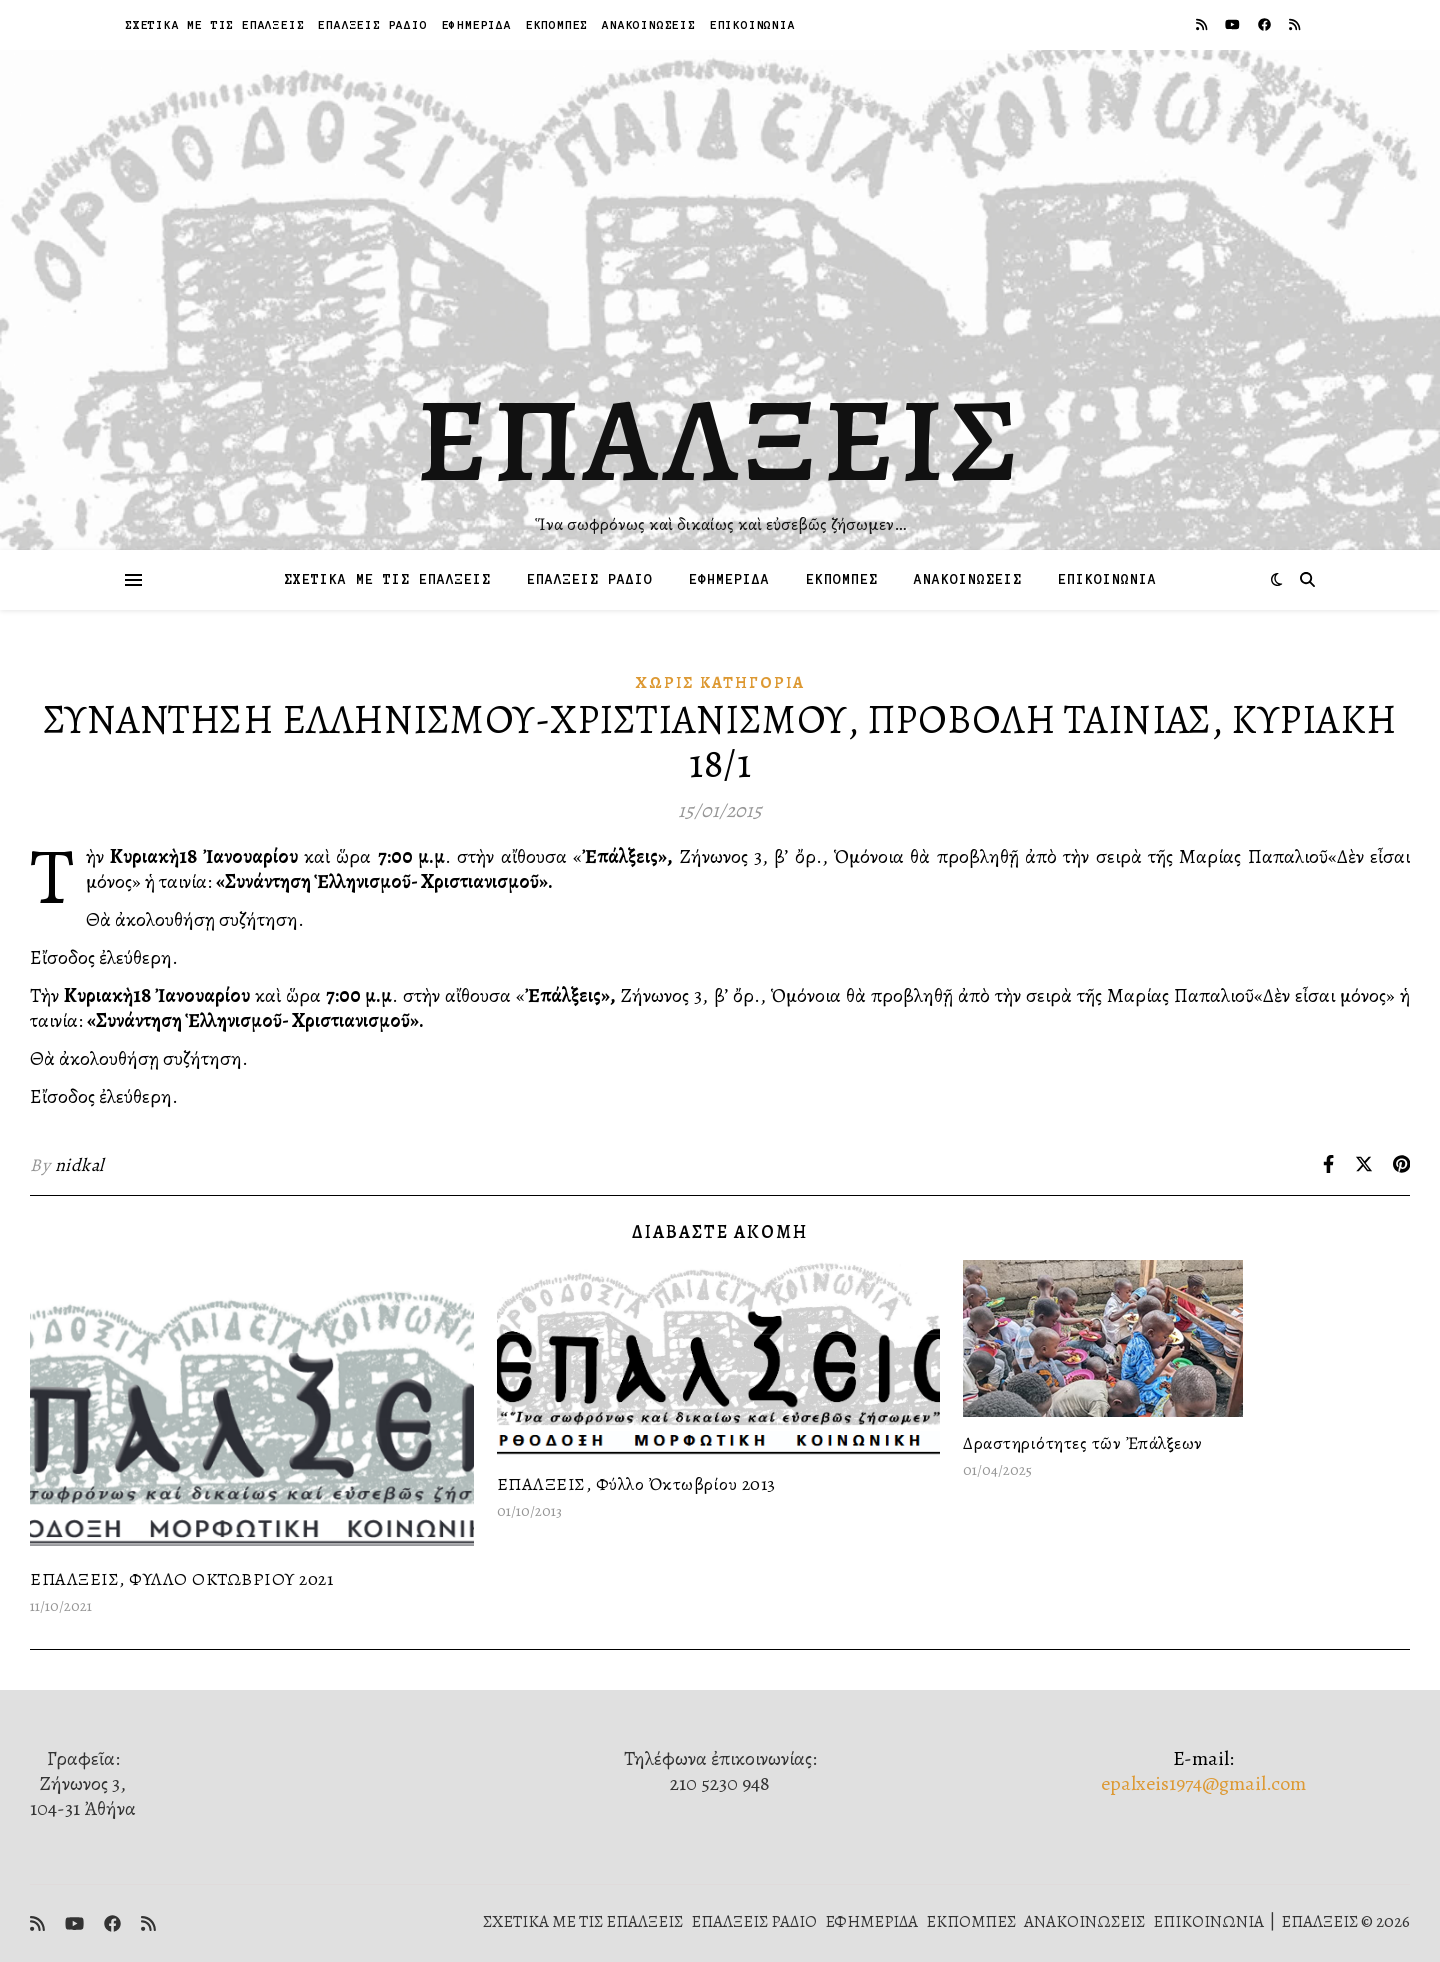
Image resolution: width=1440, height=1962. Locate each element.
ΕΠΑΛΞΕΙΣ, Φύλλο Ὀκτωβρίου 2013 (636, 1484)
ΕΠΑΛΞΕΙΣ (720, 440)
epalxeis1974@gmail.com (1203, 1783)
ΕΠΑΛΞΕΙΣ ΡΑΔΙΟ (372, 24)
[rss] (1203, 24)
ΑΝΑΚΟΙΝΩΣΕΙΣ (649, 24)
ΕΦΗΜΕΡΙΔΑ (477, 24)
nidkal (79, 1165)
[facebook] (1266, 24)
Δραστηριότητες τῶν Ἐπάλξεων (1083, 1443)
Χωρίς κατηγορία (720, 683)
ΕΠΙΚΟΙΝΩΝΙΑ (753, 24)
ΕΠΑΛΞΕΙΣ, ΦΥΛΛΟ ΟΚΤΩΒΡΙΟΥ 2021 (181, 1579)
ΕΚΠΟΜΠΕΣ (557, 24)
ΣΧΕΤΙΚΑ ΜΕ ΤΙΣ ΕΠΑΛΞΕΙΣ (214, 24)
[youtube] (1234, 24)
